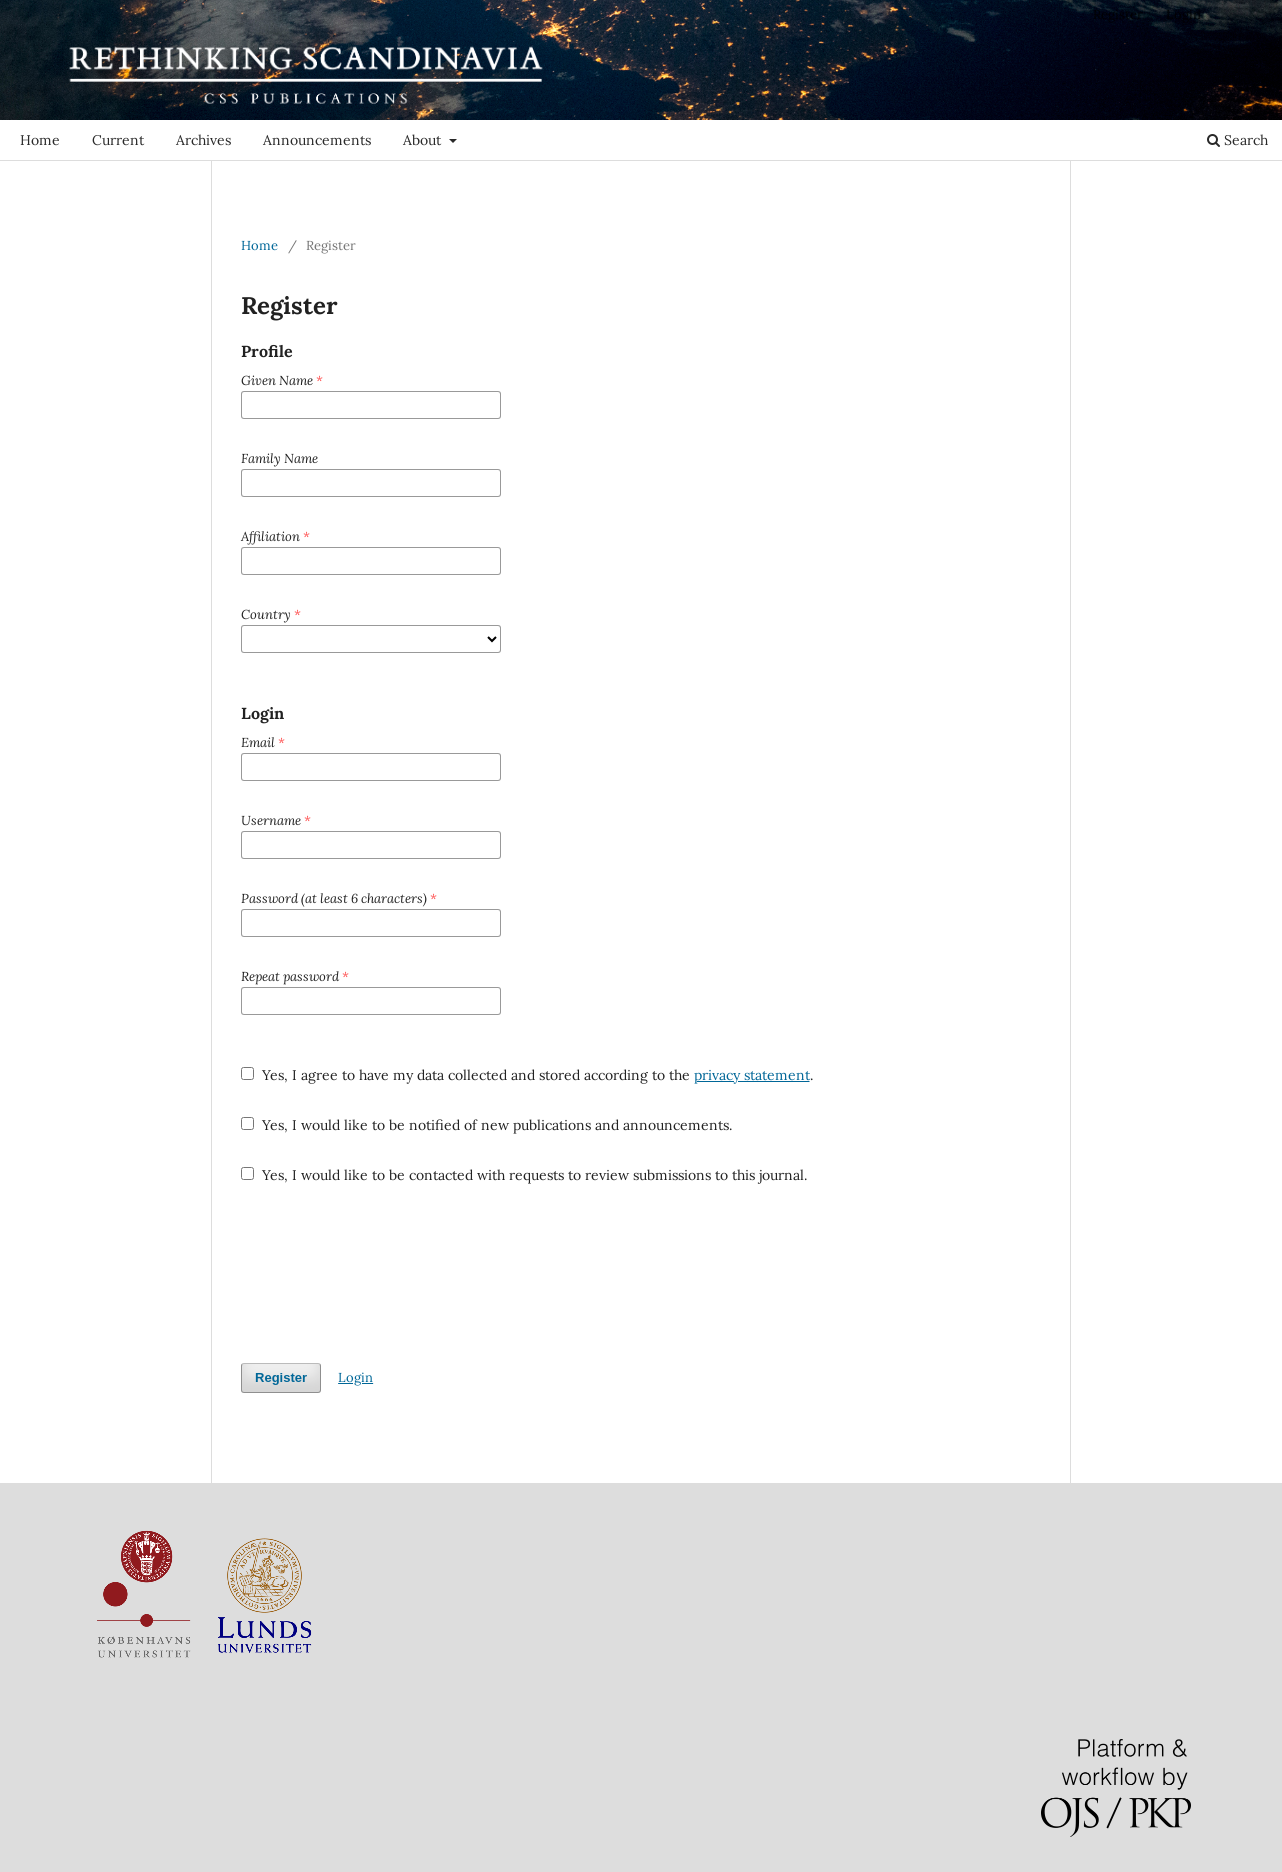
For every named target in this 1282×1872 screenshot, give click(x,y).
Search (1237, 140)
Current (118, 140)
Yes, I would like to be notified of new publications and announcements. (486, 1125)
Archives (203, 140)
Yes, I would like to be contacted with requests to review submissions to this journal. (524, 1175)
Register (1118, 14)
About (424, 140)
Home (40, 140)
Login (1183, 14)
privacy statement (752, 1075)
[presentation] (393, 1274)
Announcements (317, 140)
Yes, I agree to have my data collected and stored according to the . (527, 1075)
